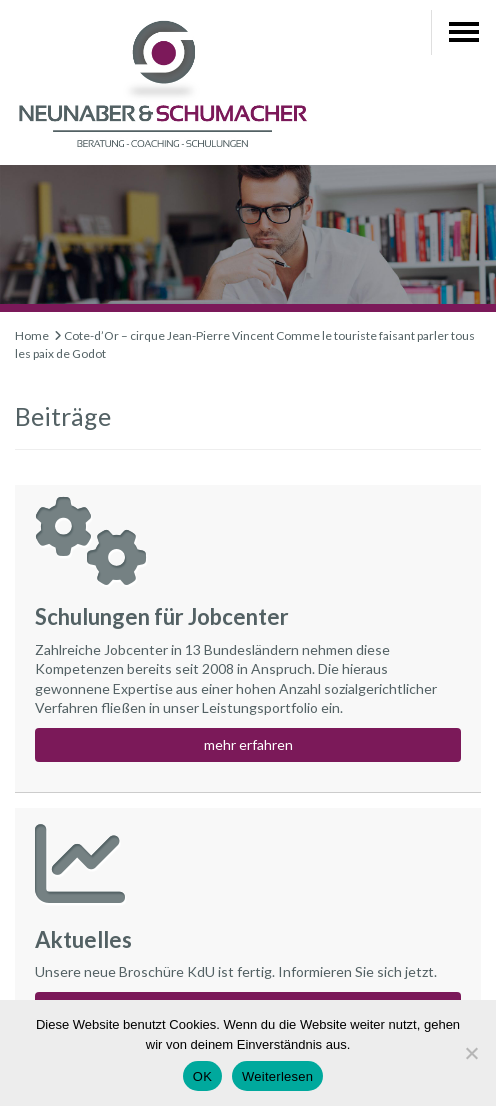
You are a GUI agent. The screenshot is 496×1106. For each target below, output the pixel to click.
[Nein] (471, 1053)
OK (202, 1076)
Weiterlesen (277, 1076)
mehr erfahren (248, 744)
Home (32, 335)
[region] (248, 238)
